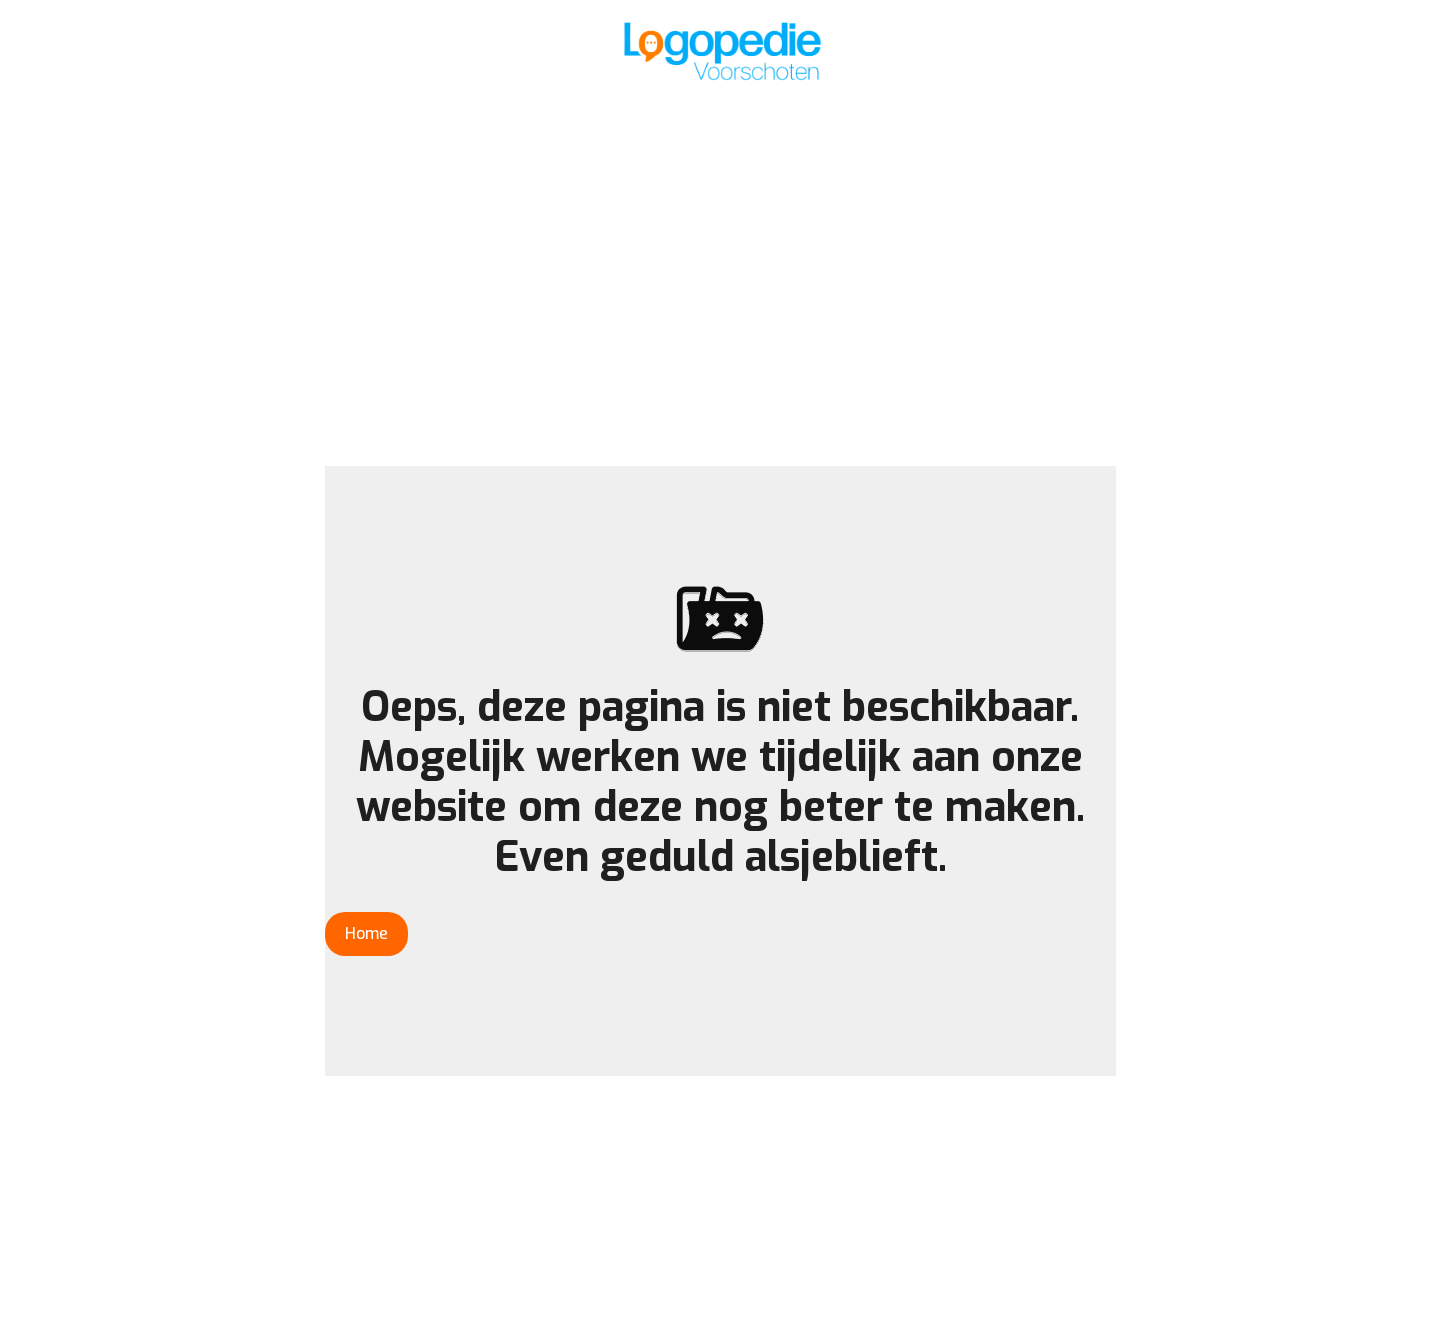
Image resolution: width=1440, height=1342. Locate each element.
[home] (720, 50)
